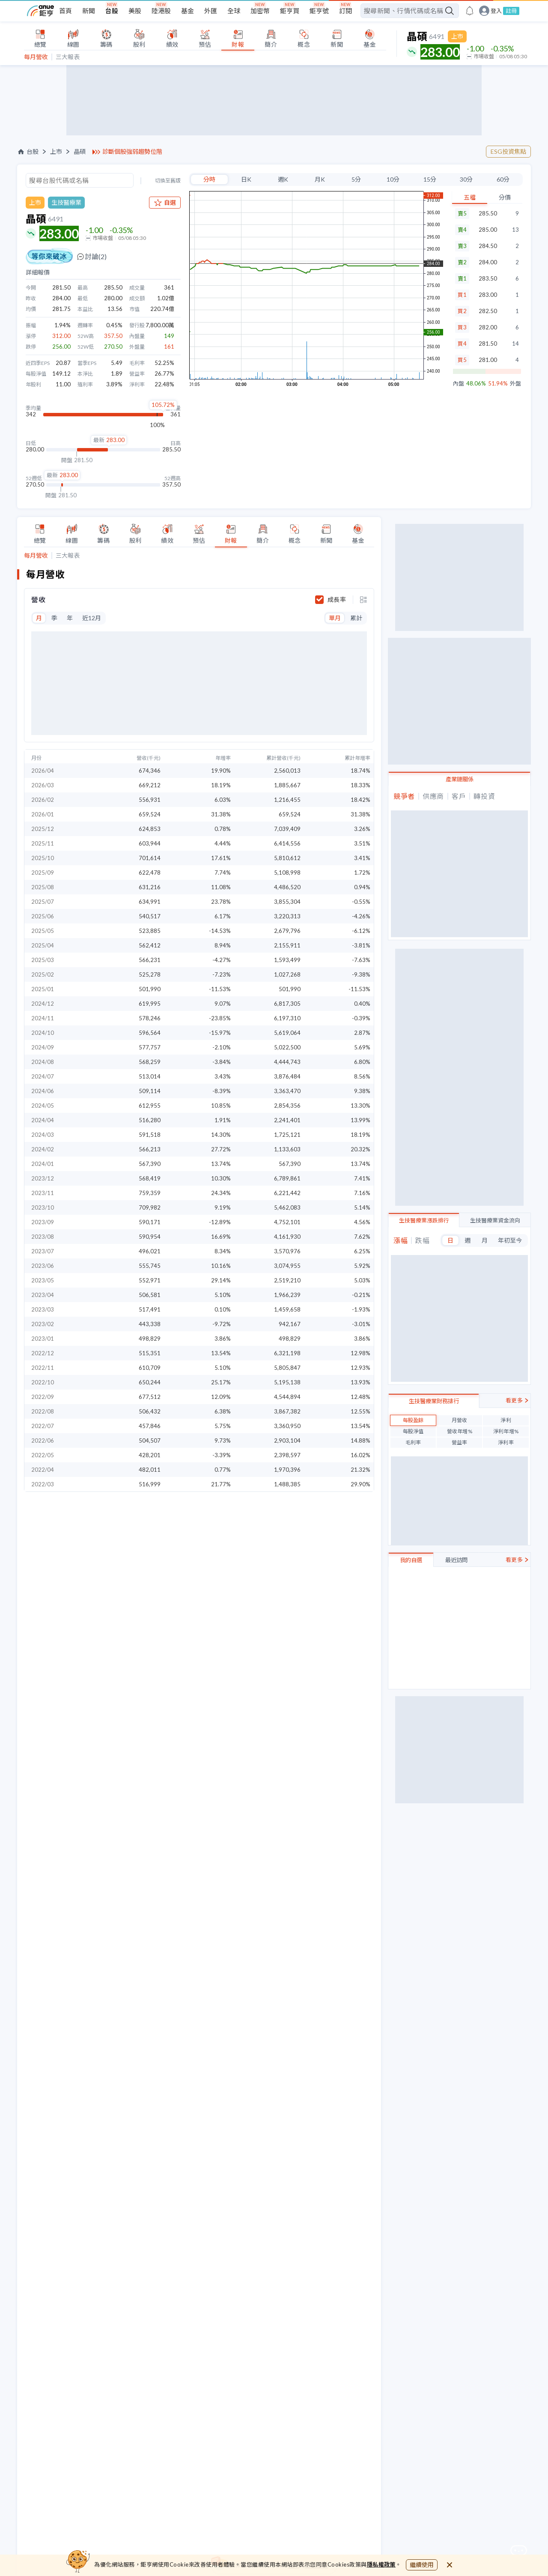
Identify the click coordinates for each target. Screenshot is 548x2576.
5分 (356, 179)
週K (283, 179)
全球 (233, 11)
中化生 (419, 1258)
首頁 (65, 11)
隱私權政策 (381, 2564)
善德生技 (422, 1228)
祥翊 (417, 1243)
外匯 (210, 11)
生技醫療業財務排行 (434, 1315)
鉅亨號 (319, 11)
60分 (503, 179)
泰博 (417, 1432)
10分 (393, 179)
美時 (417, 1418)
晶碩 (80, 152)
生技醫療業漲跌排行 (424, 1176)
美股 (134, 11)
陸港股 (161, 11)
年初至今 (510, 1196)
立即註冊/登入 (460, 1563)
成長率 (337, 600)
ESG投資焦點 (508, 151)
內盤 (458, 383)
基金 (187, 11)
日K (246, 179)
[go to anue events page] (470, 11)
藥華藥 (419, 1272)
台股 (111, 11)
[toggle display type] (363, 599)
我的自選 (411, 1474)
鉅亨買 (289, 11)
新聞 (88, 11)
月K (320, 179)
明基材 (419, 857)
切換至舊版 (168, 180)
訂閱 (345, 11)
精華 (417, 871)
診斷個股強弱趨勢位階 (132, 152)
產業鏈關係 (460, 779)
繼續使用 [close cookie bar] (422, 2564)
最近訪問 (456, 1474)
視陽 (417, 828)
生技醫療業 (66, 202)
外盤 (515, 383)
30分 (466, 179)
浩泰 (417, 886)
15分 (429, 179)
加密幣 (260, 11)
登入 (496, 11)
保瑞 (417, 1389)
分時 (209, 179)
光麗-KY (421, 1287)
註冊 (511, 10)
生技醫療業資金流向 (495, 1176)
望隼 (417, 842)
